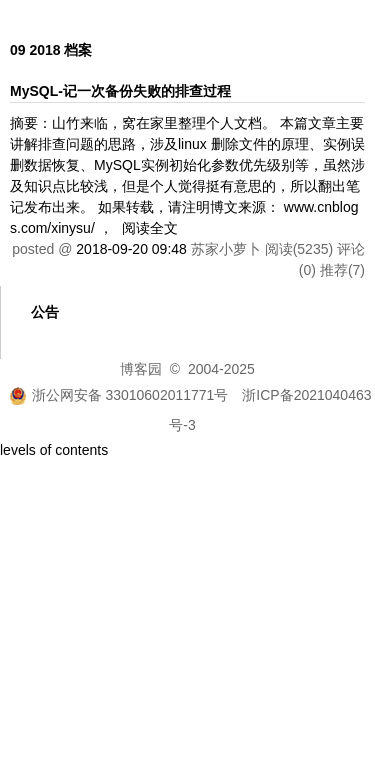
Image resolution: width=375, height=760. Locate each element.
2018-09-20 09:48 (131, 249)
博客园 (141, 369)
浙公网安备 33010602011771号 (119, 395)
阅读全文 (150, 228)
